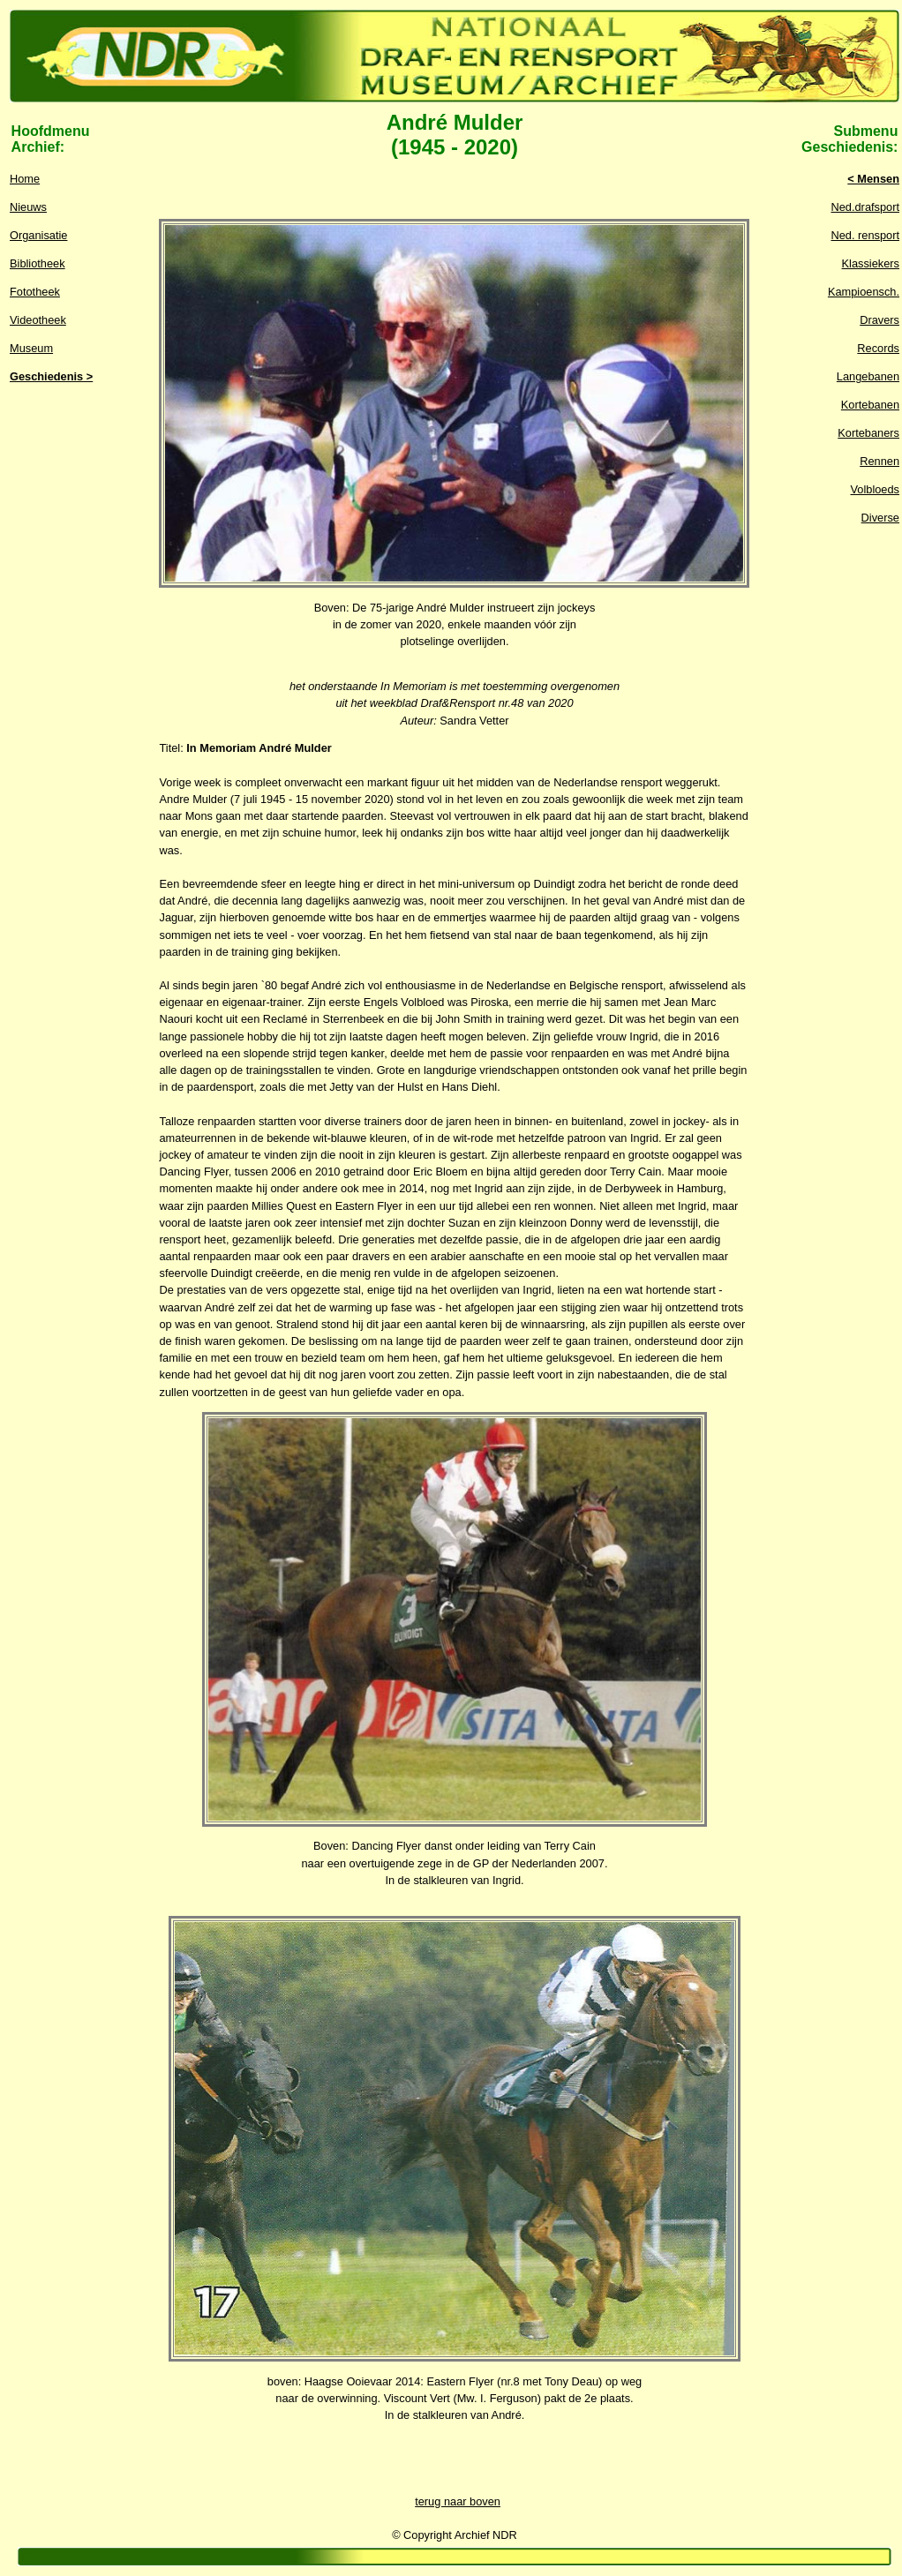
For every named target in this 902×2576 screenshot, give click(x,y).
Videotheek (38, 320)
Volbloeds (875, 489)
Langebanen (868, 376)
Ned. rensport (865, 235)
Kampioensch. (863, 291)
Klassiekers (870, 263)
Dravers (879, 320)
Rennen (879, 461)
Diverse (880, 517)
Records (878, 348)
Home (25, 178)
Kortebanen (870, 404)
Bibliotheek (37, 263)
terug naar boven (457, 2501)
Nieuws (28, 207)
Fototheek (35, 291)
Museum (31, 348)
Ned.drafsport (865, 207)
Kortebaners (868, 432)
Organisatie (38, 235)
